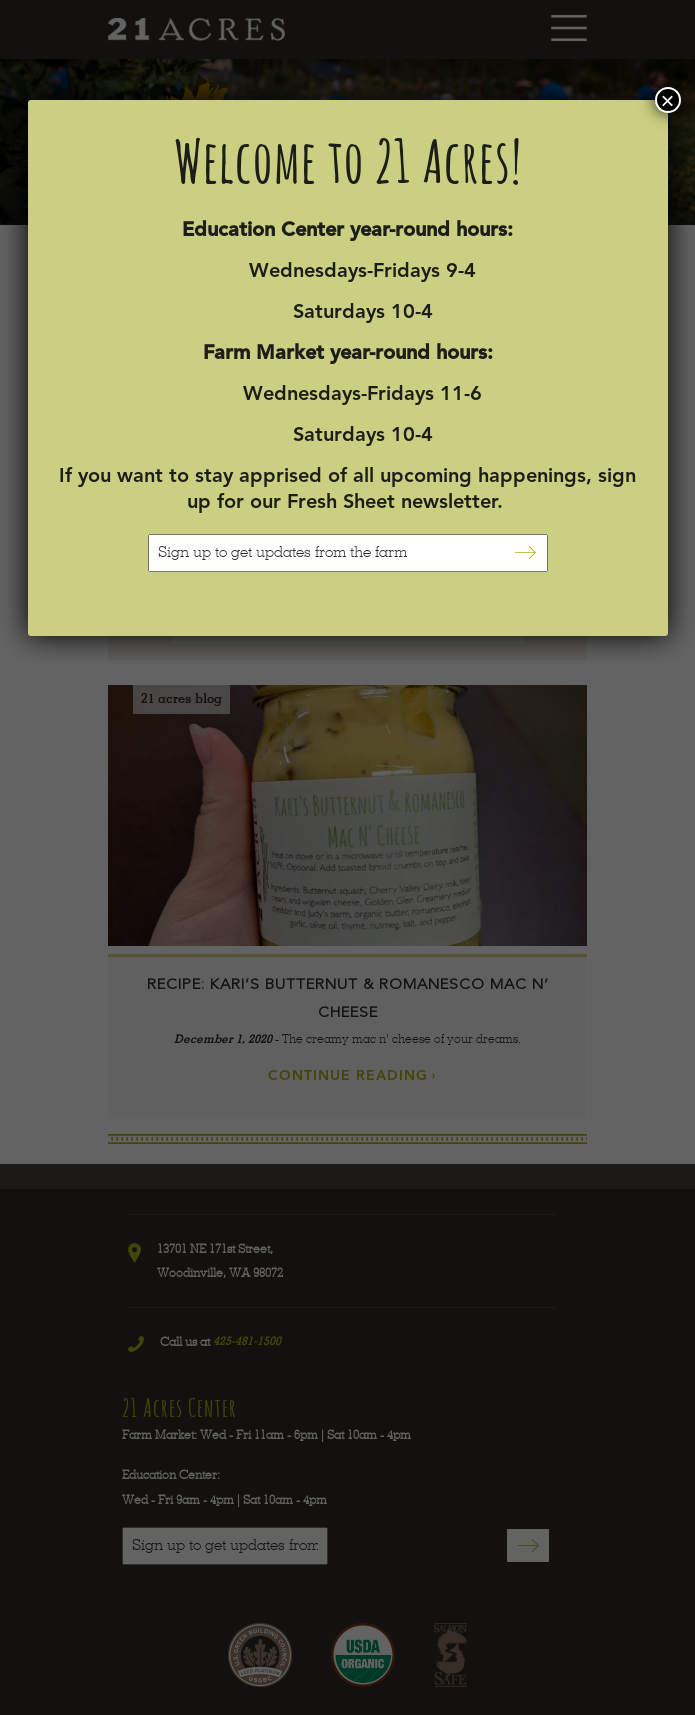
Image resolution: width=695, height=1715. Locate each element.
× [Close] (667, 100)
